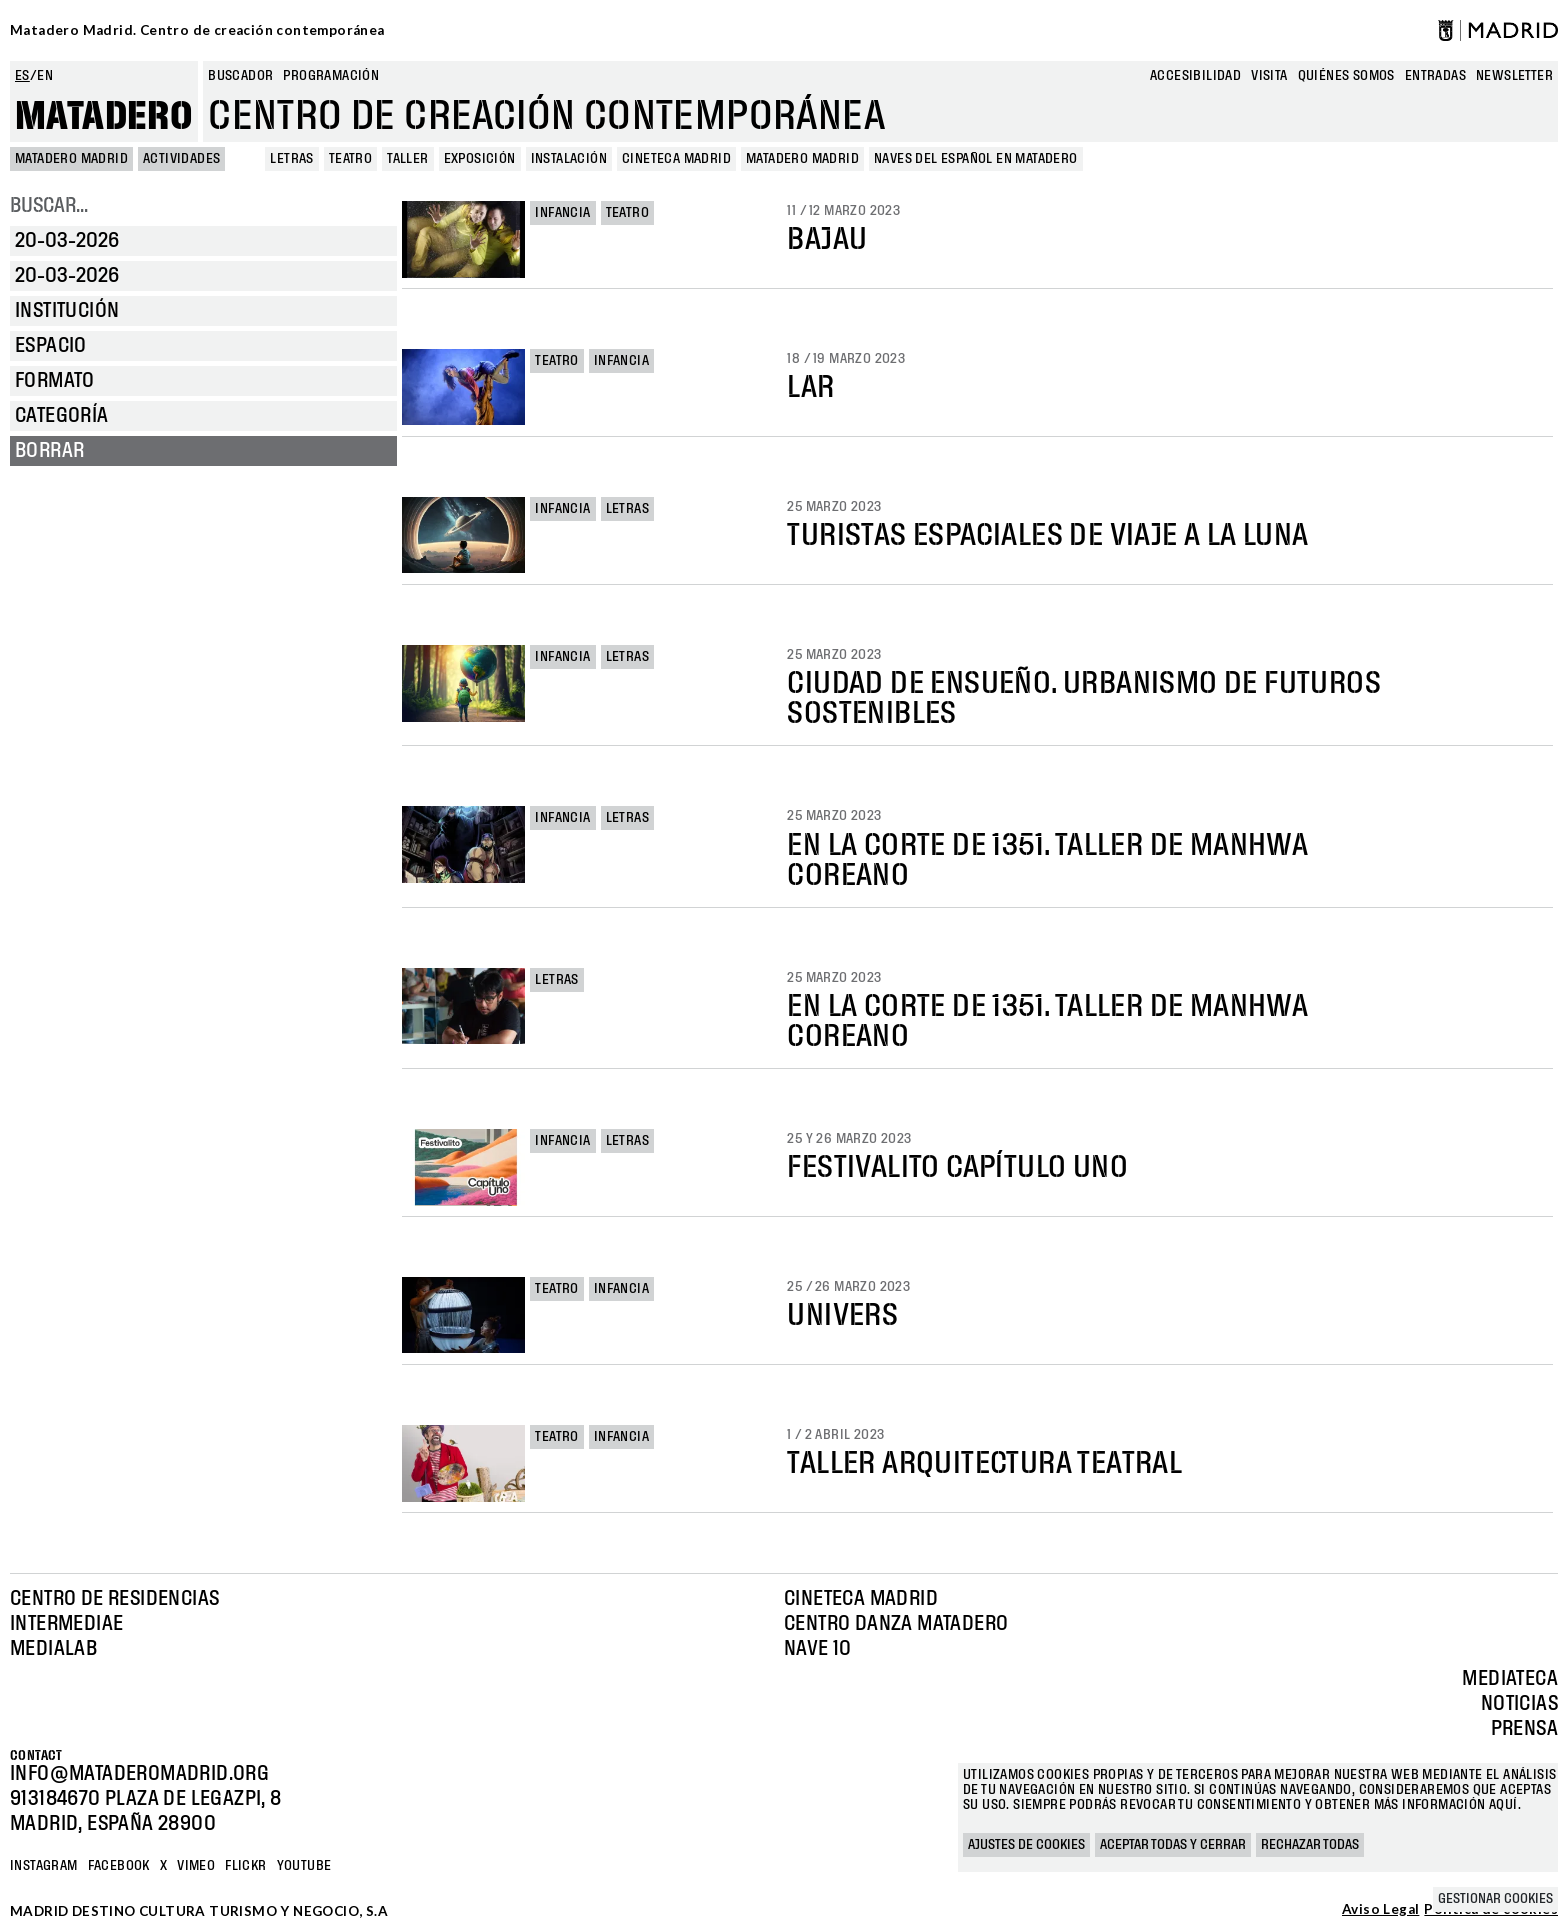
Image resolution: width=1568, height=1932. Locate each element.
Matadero (104, 117)
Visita (1269, 76)
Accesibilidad (1195, 76)
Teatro (627, 213)
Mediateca (1510, 1679)
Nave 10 (818, 1649)
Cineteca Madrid (861, 1599)
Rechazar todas (1310, 1845)
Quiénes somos (1346, 76)
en (45, 76)
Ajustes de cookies (1026, 1845)
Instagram (44, 1866)
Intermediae (66, 1624)
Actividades (181, 159)
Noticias (1519, 1704)
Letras (627, 509)
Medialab (53, 1649)
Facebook (119, 1866)
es (22, 76)
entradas (1435, 76)
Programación (331, 76)
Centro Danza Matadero (896, 1624)
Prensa (1524, 1729)
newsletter (1514, 76)
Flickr (245, 1866)
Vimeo (196, 1866)
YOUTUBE (304, 1866)
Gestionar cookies (1495, 1899)
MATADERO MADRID (71, 159)
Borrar (49, 451)
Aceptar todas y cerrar (1173, 1845)
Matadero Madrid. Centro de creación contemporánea (197, 30)
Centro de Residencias (114, 1599)
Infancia (562, 213)
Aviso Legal (1380, 1910)
